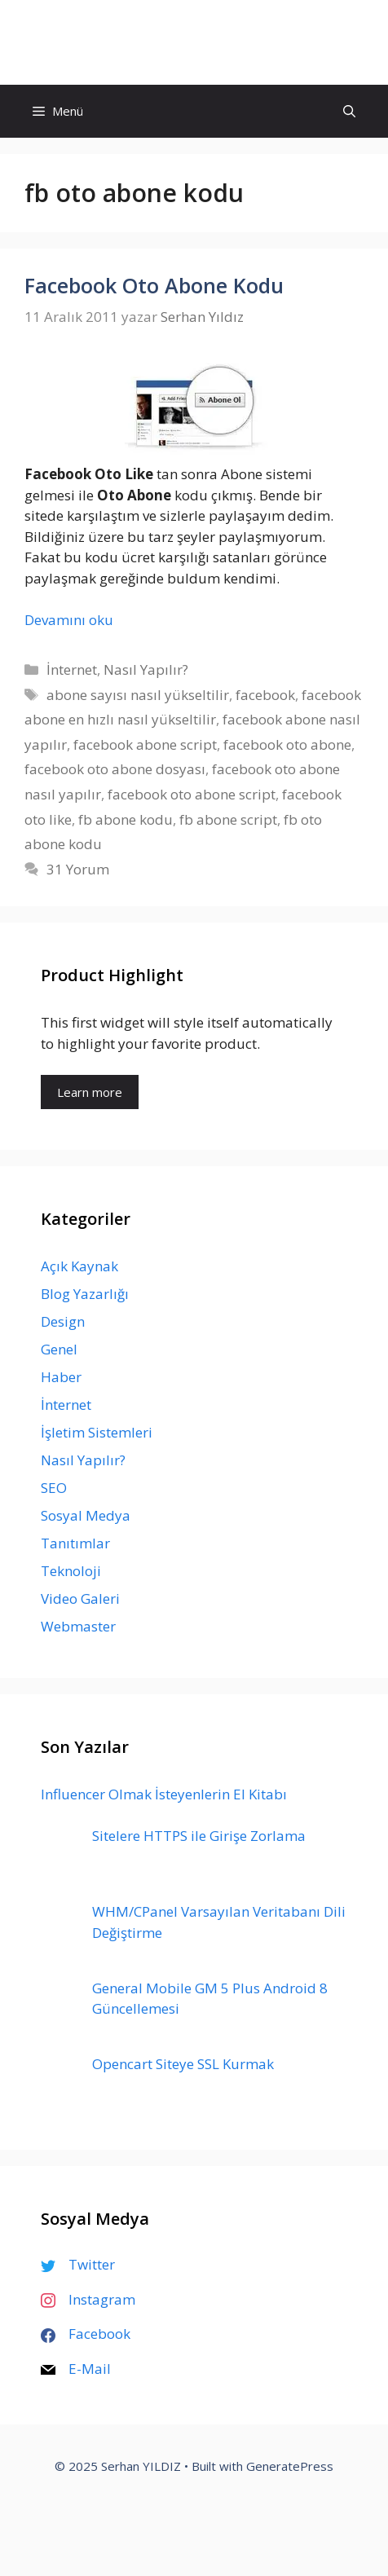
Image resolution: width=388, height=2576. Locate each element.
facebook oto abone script (192, 794)
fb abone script (228, 819)
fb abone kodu (125, 819)
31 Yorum (77, 869)
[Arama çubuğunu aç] (349, 111)
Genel (59, 1349)
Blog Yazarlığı (85, 1293)
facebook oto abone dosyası (114, 769)
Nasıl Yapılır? (146, 669)
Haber (61, 1376)
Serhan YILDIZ (194, 42)
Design (63, 1321)
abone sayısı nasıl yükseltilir (137, 694)
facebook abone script (145, 744)
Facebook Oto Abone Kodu (154, 285)
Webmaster (78, 1626)
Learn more (89, 1092)
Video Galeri (80, 1598)
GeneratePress (289, 2466)
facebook (265, 694)
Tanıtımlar (75, 1543)
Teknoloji (71, 1570)
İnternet (71, 669)
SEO (54, 1487)
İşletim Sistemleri (96, 1432)
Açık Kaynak (79, 1266)
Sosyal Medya (85, 1515)
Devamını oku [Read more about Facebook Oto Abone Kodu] (68, 619)
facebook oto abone (287, 744)
